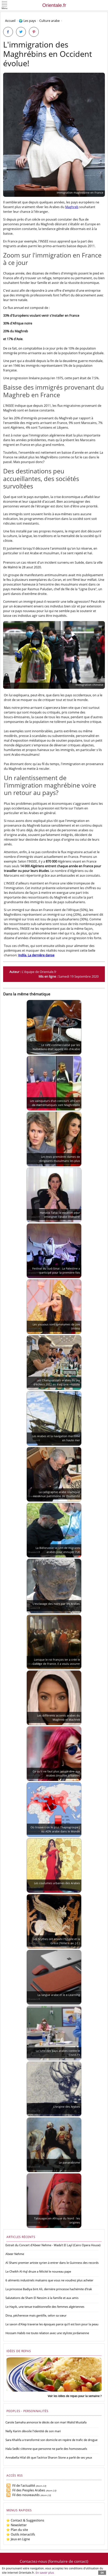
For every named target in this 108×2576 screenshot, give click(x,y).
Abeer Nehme (14, 2254)
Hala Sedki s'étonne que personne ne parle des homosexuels (46, 2449)
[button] (4, 6)
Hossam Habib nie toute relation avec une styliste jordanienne (47, 2333)
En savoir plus (45, 2572)
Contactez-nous (33, 2561)
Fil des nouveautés (23, 2495)
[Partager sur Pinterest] (34, 32)
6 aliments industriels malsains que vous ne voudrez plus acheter (49, 2280)
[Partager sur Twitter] (21, 32)
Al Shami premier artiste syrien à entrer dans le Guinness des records (52, 2263)
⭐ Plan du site (17, 2530)
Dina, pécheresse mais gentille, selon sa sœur (36, 2315)
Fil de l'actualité (20, 2485)
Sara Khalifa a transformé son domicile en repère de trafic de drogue (51, 2440)
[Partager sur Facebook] (8, 32)
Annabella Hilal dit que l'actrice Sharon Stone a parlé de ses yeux (48, 2457)
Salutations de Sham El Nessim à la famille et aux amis (41, 2298)
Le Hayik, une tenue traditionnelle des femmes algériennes (44, 2307)
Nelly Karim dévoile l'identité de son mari (33, 2431)
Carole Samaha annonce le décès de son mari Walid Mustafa (45, 2422)
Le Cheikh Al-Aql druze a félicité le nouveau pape (38, 2271)
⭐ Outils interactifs (20, 2534)
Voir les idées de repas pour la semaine (74, 2396)
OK (102, 2572)
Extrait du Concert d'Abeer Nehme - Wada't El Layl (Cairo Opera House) (52, 2245)
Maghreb (71, 207)
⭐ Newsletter (16, 2525)
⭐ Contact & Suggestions (25, 2520)
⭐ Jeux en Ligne (18, 2539)
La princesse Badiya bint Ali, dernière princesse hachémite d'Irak (48, 2289)
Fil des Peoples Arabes (25, 2490)
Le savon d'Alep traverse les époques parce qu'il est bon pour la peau (51, 2324)
